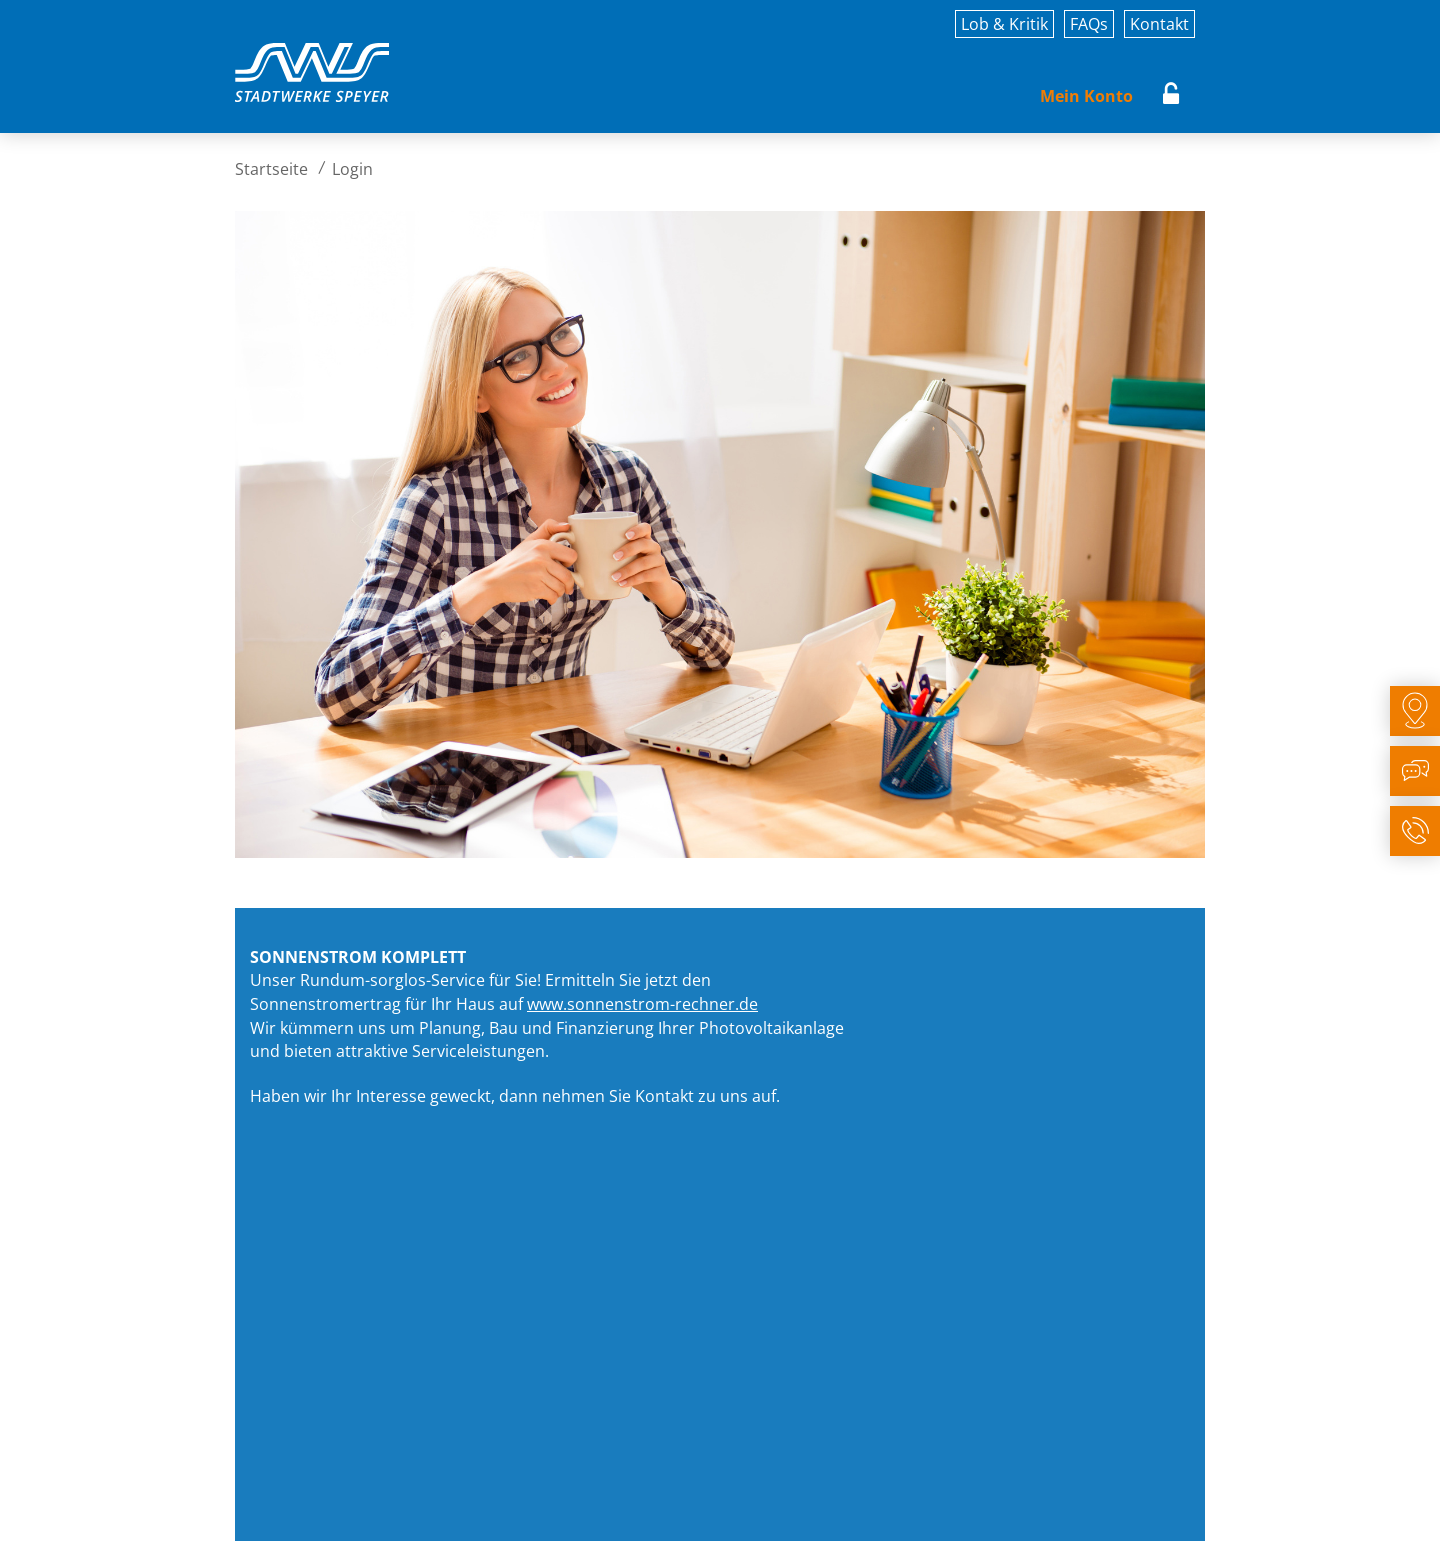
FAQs (1089, 24)
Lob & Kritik (1004, 24)
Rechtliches (503, 1508)
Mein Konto (1086, 96)
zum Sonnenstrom (751, 1153)
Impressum (273, 1508)
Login (1171, 96)
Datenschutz (388, 1508)
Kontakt (1159, 24)
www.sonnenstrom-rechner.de (642, 1004)
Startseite (271, 169)
